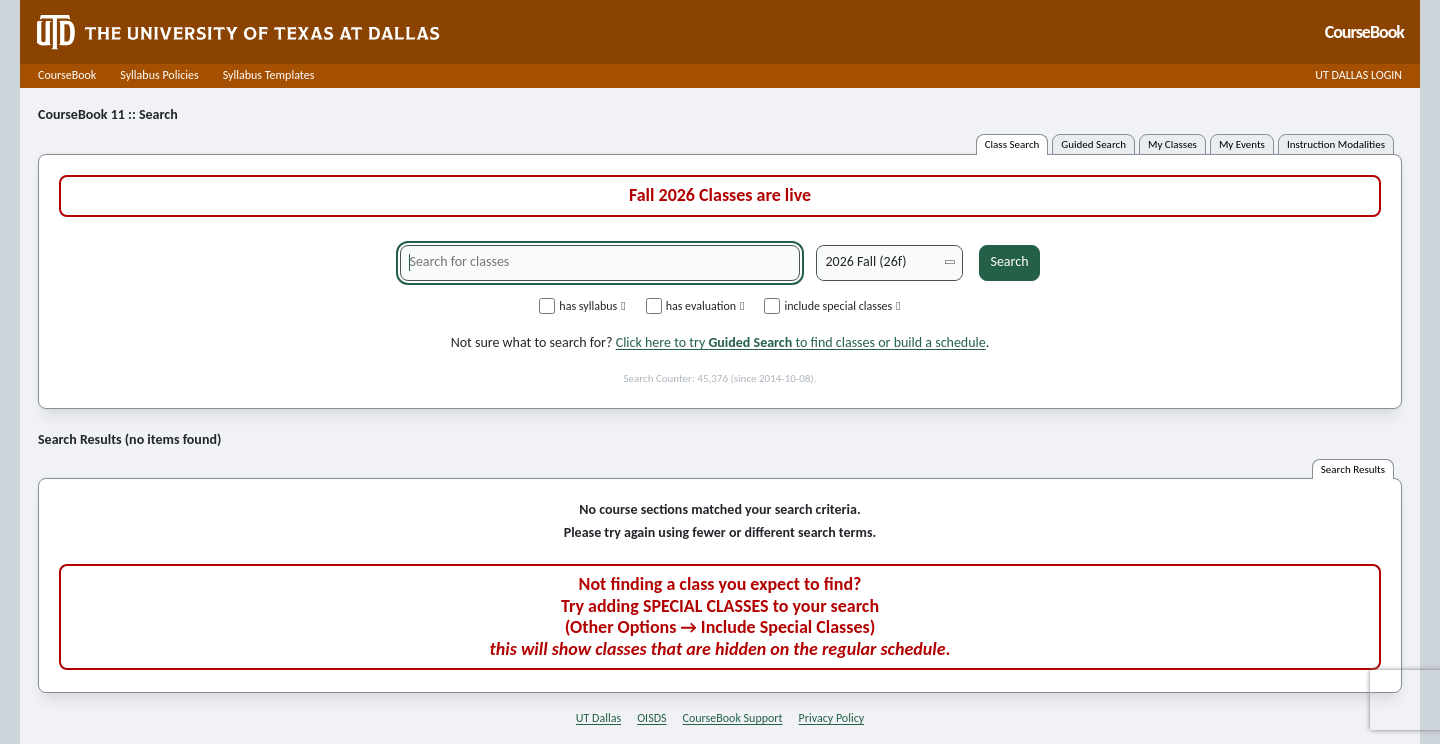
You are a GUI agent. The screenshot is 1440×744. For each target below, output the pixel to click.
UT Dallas (598, 718)
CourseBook (67, 75)
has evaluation (695, 306)
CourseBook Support (733, 718)
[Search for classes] (600, 263)
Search (1009, 261)
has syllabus (582, 306)
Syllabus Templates (269, 75)
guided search (1093, 144)
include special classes (832, 306)
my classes (1172, 144)
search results (1353, 469)
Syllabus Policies (159, 75)
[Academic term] (889, 263)
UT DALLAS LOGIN (1358, 75)
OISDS (651, 718)
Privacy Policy (832, 718)
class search (1012, 144)
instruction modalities (1336, 144)
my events (1242, 144)
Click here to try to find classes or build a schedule (801, 342)
